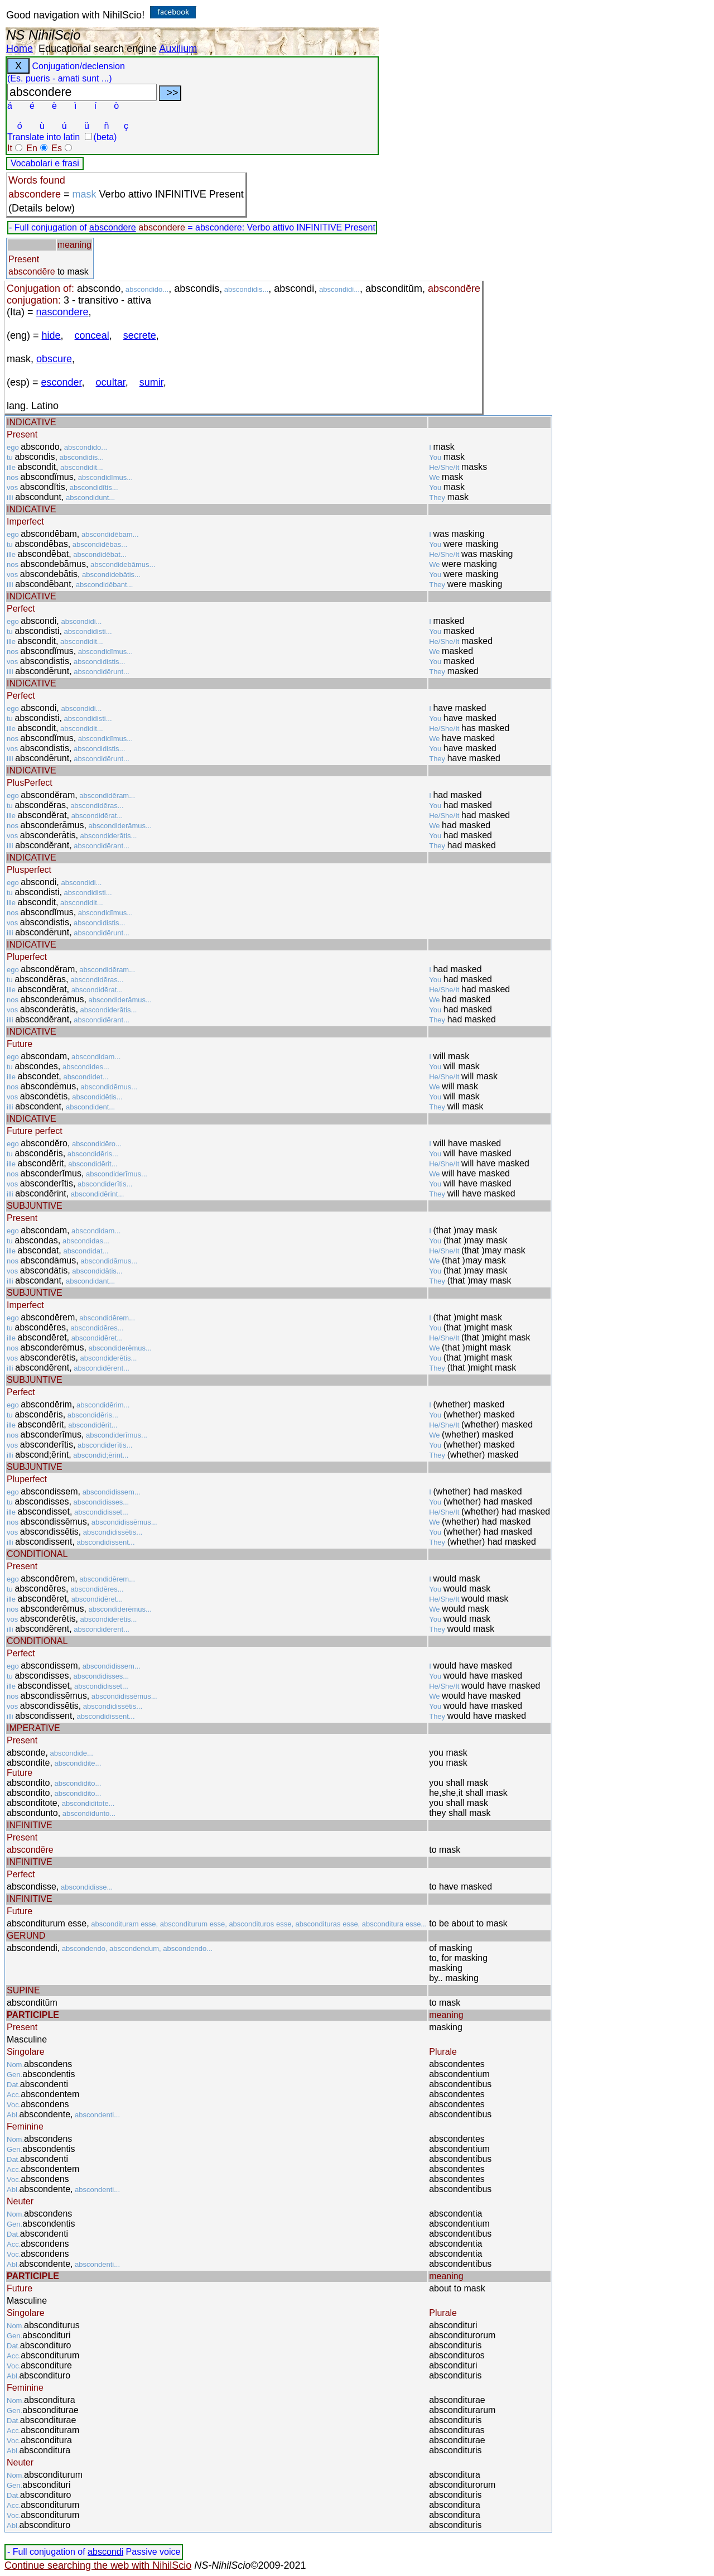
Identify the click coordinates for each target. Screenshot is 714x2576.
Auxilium (178, 48)
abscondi (105, 2551)
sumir (151, 382)
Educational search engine (97, 48)
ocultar (111, 382)
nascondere (62, 312)
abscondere (112, 227)
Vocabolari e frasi (45, 163)
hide (51, 335)
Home (19, 48)
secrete (139, 335)
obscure (54, 358)
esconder (61, 382)
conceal (92, 335)
